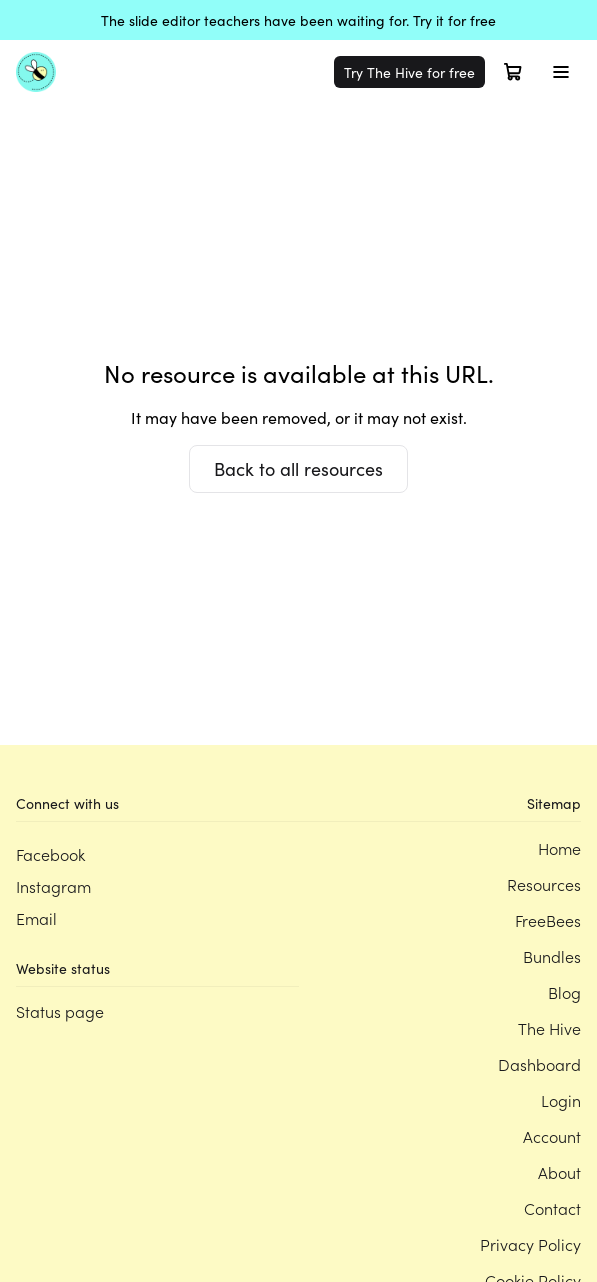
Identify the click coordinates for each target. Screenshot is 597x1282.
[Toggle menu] (561, 72)
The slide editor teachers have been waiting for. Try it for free (298, 20)
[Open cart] (513, 72)
